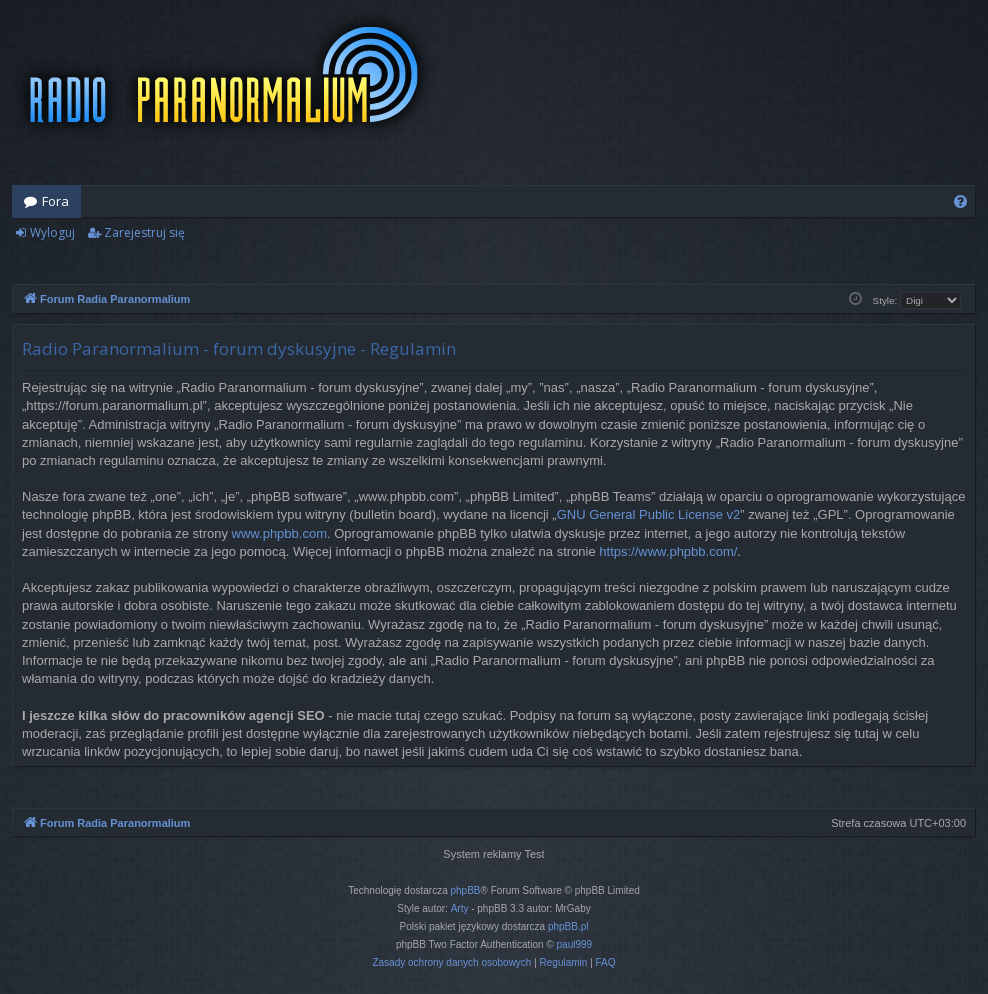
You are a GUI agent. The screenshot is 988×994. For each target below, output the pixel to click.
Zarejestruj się (144, 232)
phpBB (466, 890)
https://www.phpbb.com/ (668, 551)
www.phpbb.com (279, 533)
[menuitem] (960, 201)
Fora (55, 201)
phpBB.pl (568, 926)
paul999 (575, 944)
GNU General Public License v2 (649, 514)
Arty (460, 908)
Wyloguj (52, 232)
